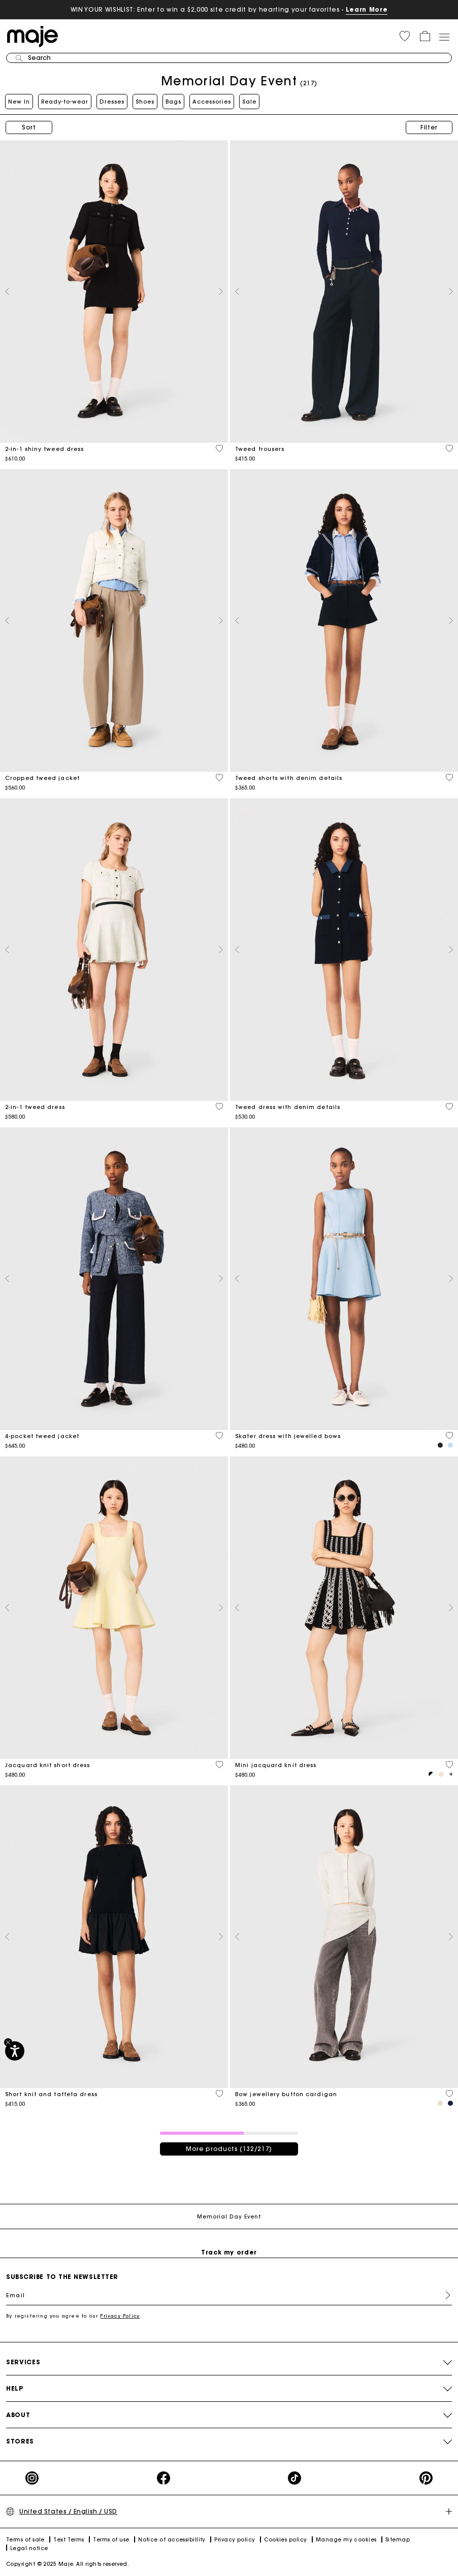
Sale (249, 101)
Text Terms (68, 2539)
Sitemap (397, 2539)
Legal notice (29, 2548)
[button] (405, 36)
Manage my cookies (346, 2539)
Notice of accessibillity (172, 2539)
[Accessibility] (14, 2051)
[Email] (229, 2295)
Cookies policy (285, 2539)
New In (19, 101)
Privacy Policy (120, 2316)
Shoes (145, 101)
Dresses (112, 101)
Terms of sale (25, 2539)
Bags (173, 101)
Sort (29, 127)
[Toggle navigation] (444, 36)
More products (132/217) (229, 2149)
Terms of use (111, 2539)
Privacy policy (234, 2539)
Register (444, 2295)
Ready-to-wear (64, 101)
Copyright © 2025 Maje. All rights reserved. (67, 2564)
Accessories (211, 101)
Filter (429, 127)
